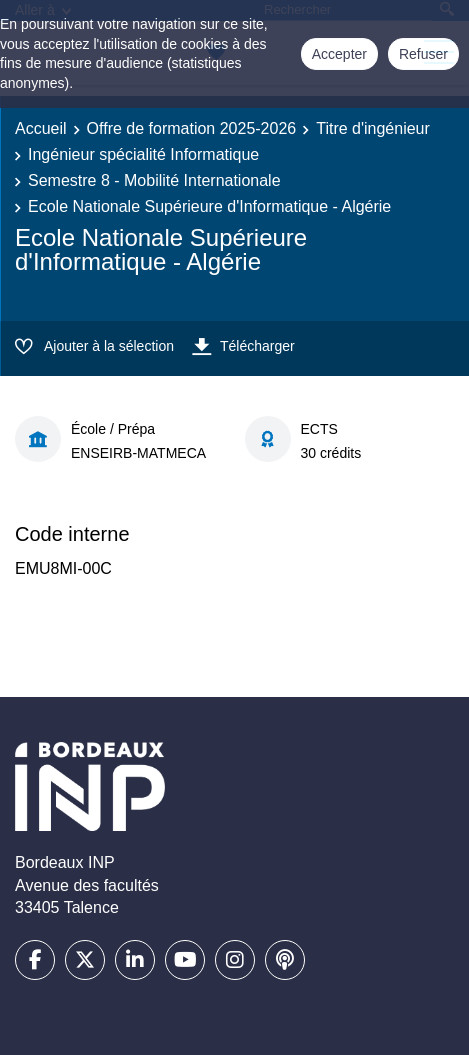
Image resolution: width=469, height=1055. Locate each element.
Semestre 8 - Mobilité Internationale (154, 180)
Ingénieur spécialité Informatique (143, 154)
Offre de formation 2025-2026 (192, 128)
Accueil (41, 128)
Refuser (423, 54)
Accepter (339, 54)
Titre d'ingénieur (373, 128)
